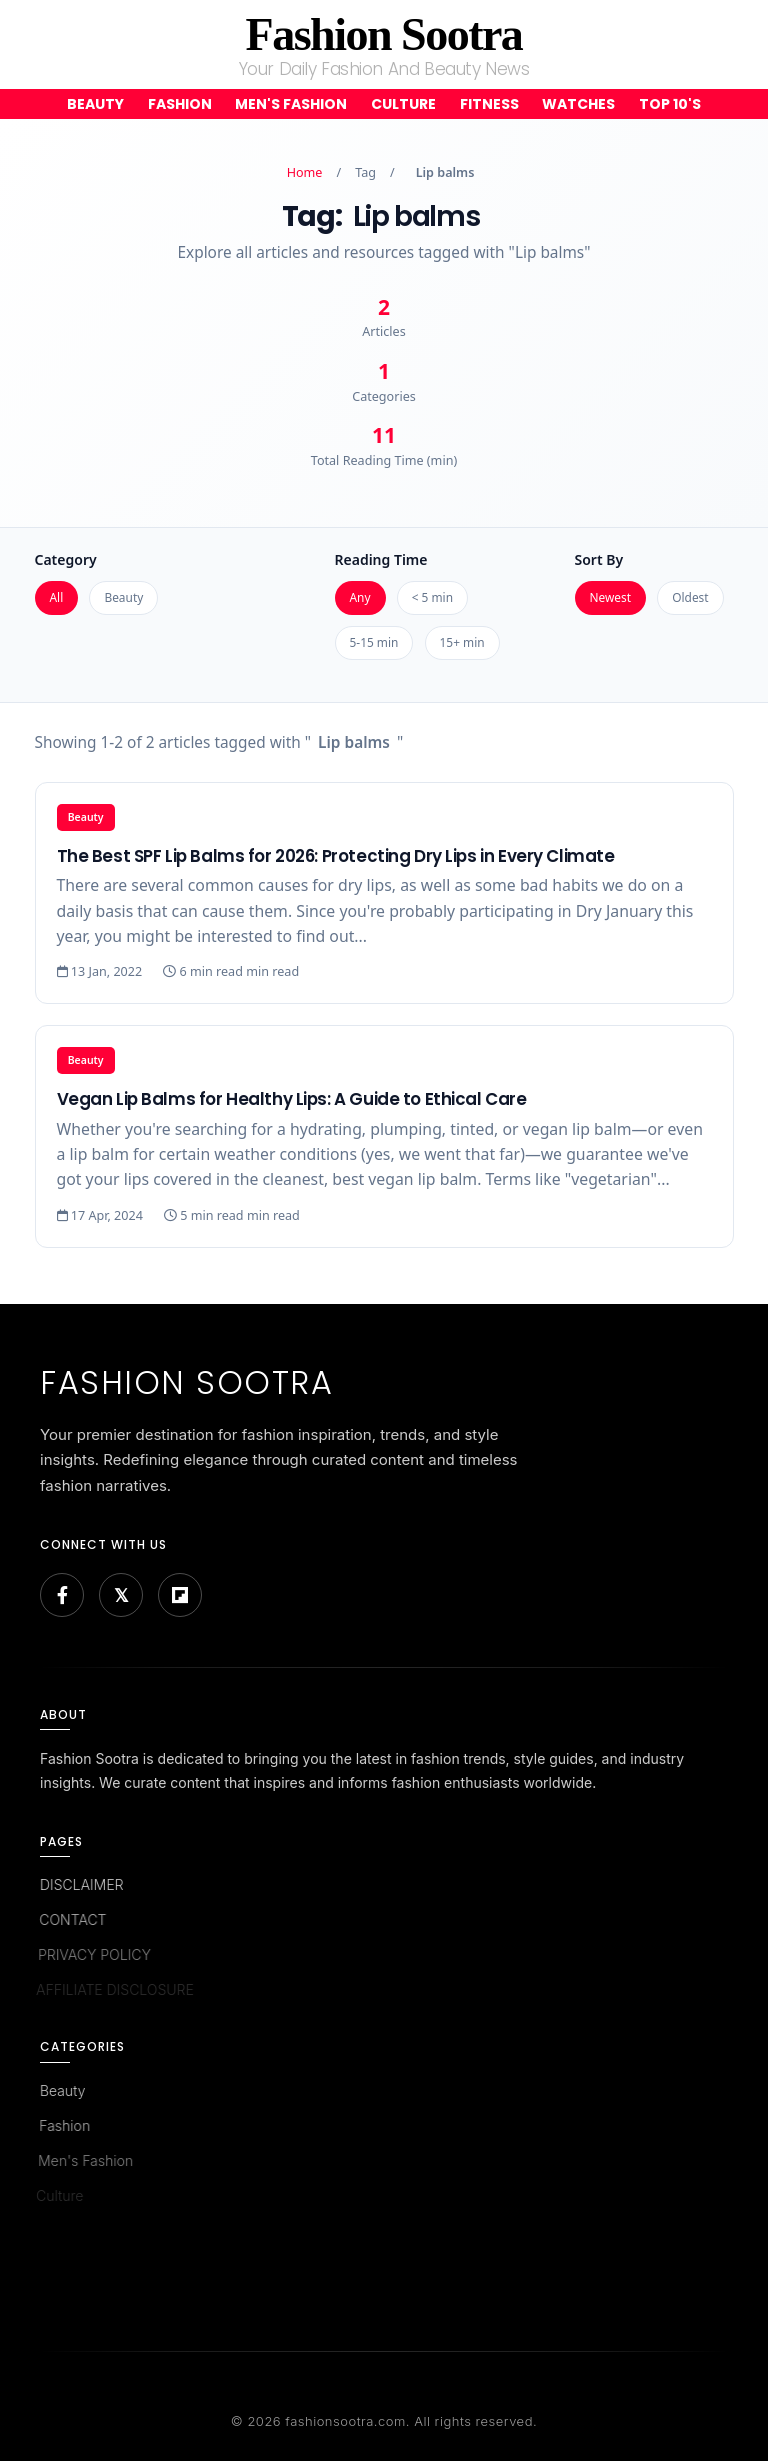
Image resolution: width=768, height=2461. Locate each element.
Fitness (489, 104)
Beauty (95, 104)
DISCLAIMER (80, 1884)
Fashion (180, 104)
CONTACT (69, 1919)
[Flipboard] (180, 1595)
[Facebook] (62, 1595)
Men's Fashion (291, 104)
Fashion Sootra (384, 34)
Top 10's (670, 104)
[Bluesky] (121, 1595)
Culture (403, 104)
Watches (578, 104)
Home (305, 172)
